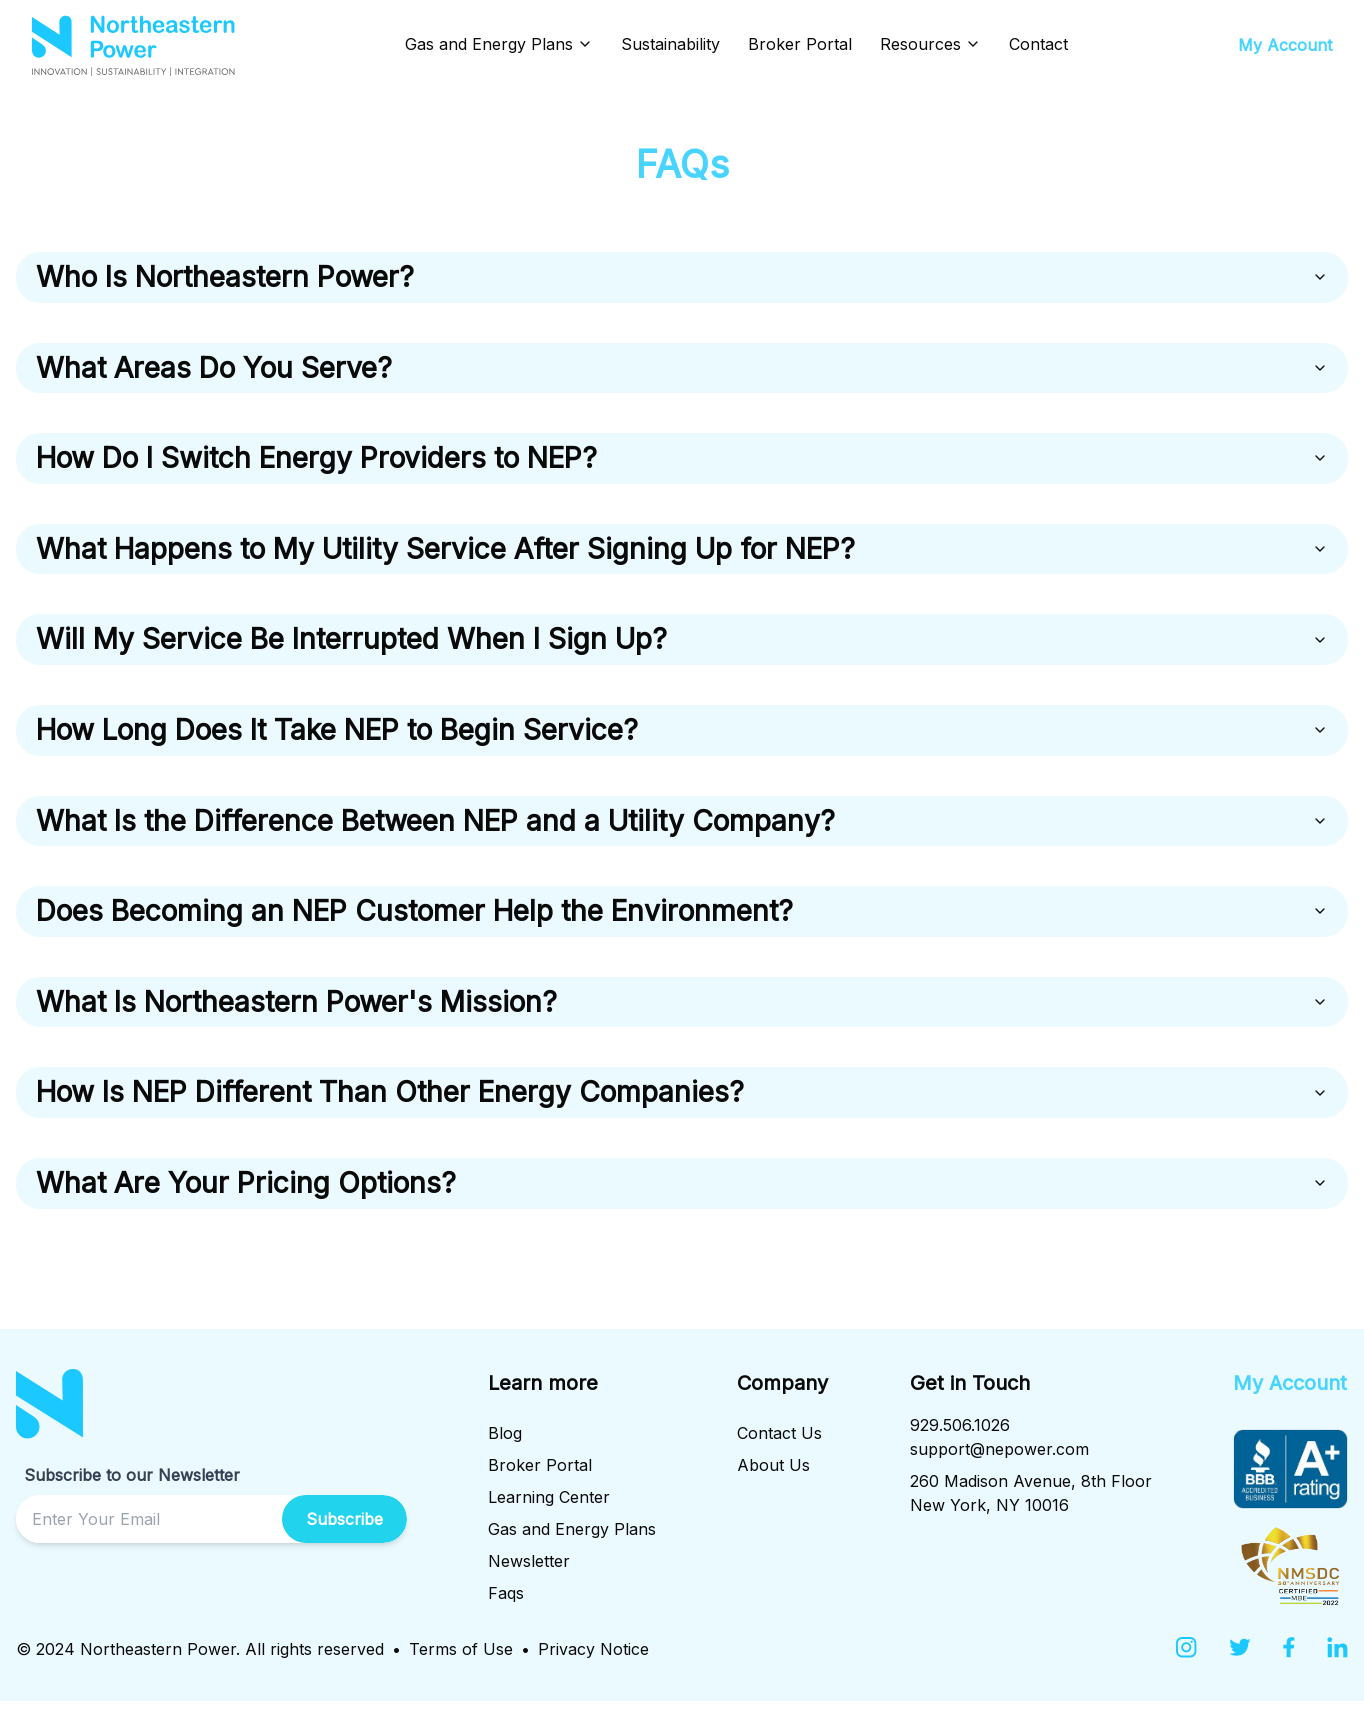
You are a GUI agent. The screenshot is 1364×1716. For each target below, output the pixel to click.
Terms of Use (461, 1664)
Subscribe (344, 1534)
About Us (773, 1480)
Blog (505, 1448)
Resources (930, 44)
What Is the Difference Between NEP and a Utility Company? (682, 830)
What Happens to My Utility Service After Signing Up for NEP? (682, 554)
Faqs (506, 1608)
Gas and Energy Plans (499, 44)
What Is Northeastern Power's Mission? (682, 1014)
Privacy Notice (593, 1664)
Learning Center (549, 1512)
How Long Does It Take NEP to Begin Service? (682, 738)
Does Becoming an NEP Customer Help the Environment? (682, 922)
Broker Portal (800, 44)
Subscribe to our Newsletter (132, 1490)
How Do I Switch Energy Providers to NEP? (682, 462)
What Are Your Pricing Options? (682, 1198)
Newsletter (529, 1576)
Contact (1038, 44)
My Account (1285, 45)
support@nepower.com (999, 1464)
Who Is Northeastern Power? (682, 278)
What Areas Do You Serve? (682, 370)
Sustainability (670, 44)
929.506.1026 (960, 1440)
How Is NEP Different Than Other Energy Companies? (682, 1106)
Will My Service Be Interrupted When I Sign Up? (682, 646)
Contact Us (779, 1448)
